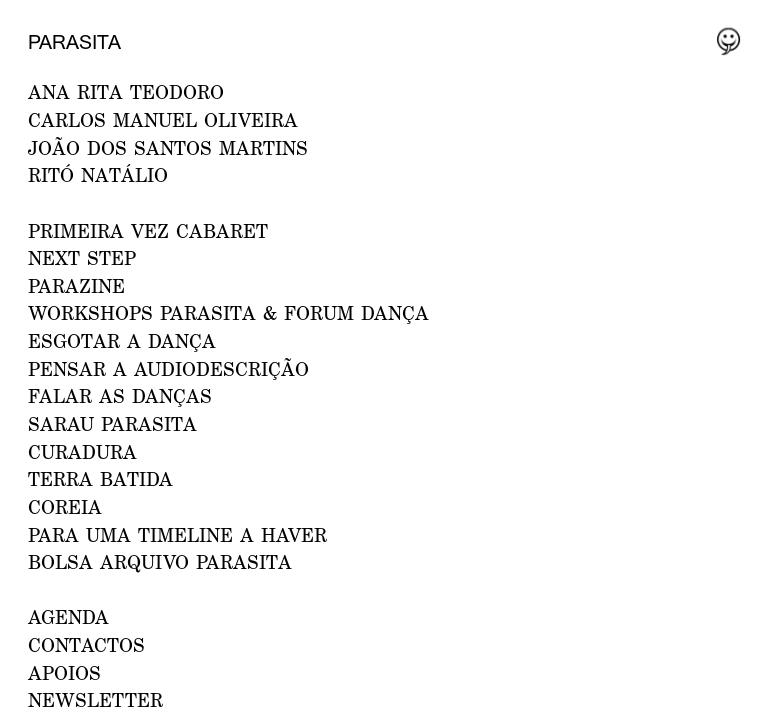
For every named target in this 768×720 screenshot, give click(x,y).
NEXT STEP (82, 257)
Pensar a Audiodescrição (168, 368)
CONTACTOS (86, 644)
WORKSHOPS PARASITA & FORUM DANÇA (228, 312)
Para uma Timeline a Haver (177, 534)
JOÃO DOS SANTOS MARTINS (168, 147)
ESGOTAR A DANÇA (122, 340)
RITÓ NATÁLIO (98, 174)
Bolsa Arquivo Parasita (160, 561)
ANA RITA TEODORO (126, 91)
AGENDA (68, 616)
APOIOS (64, 672)
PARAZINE (76, 285)
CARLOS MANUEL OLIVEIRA (163, 119)
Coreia (65, 506)
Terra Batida (100, 478)
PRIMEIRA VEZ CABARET (148, 230)
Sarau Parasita (112, 423)
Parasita (74, 41)
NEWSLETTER (95, 699)
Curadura (82, 451)
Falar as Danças (120, 395)
